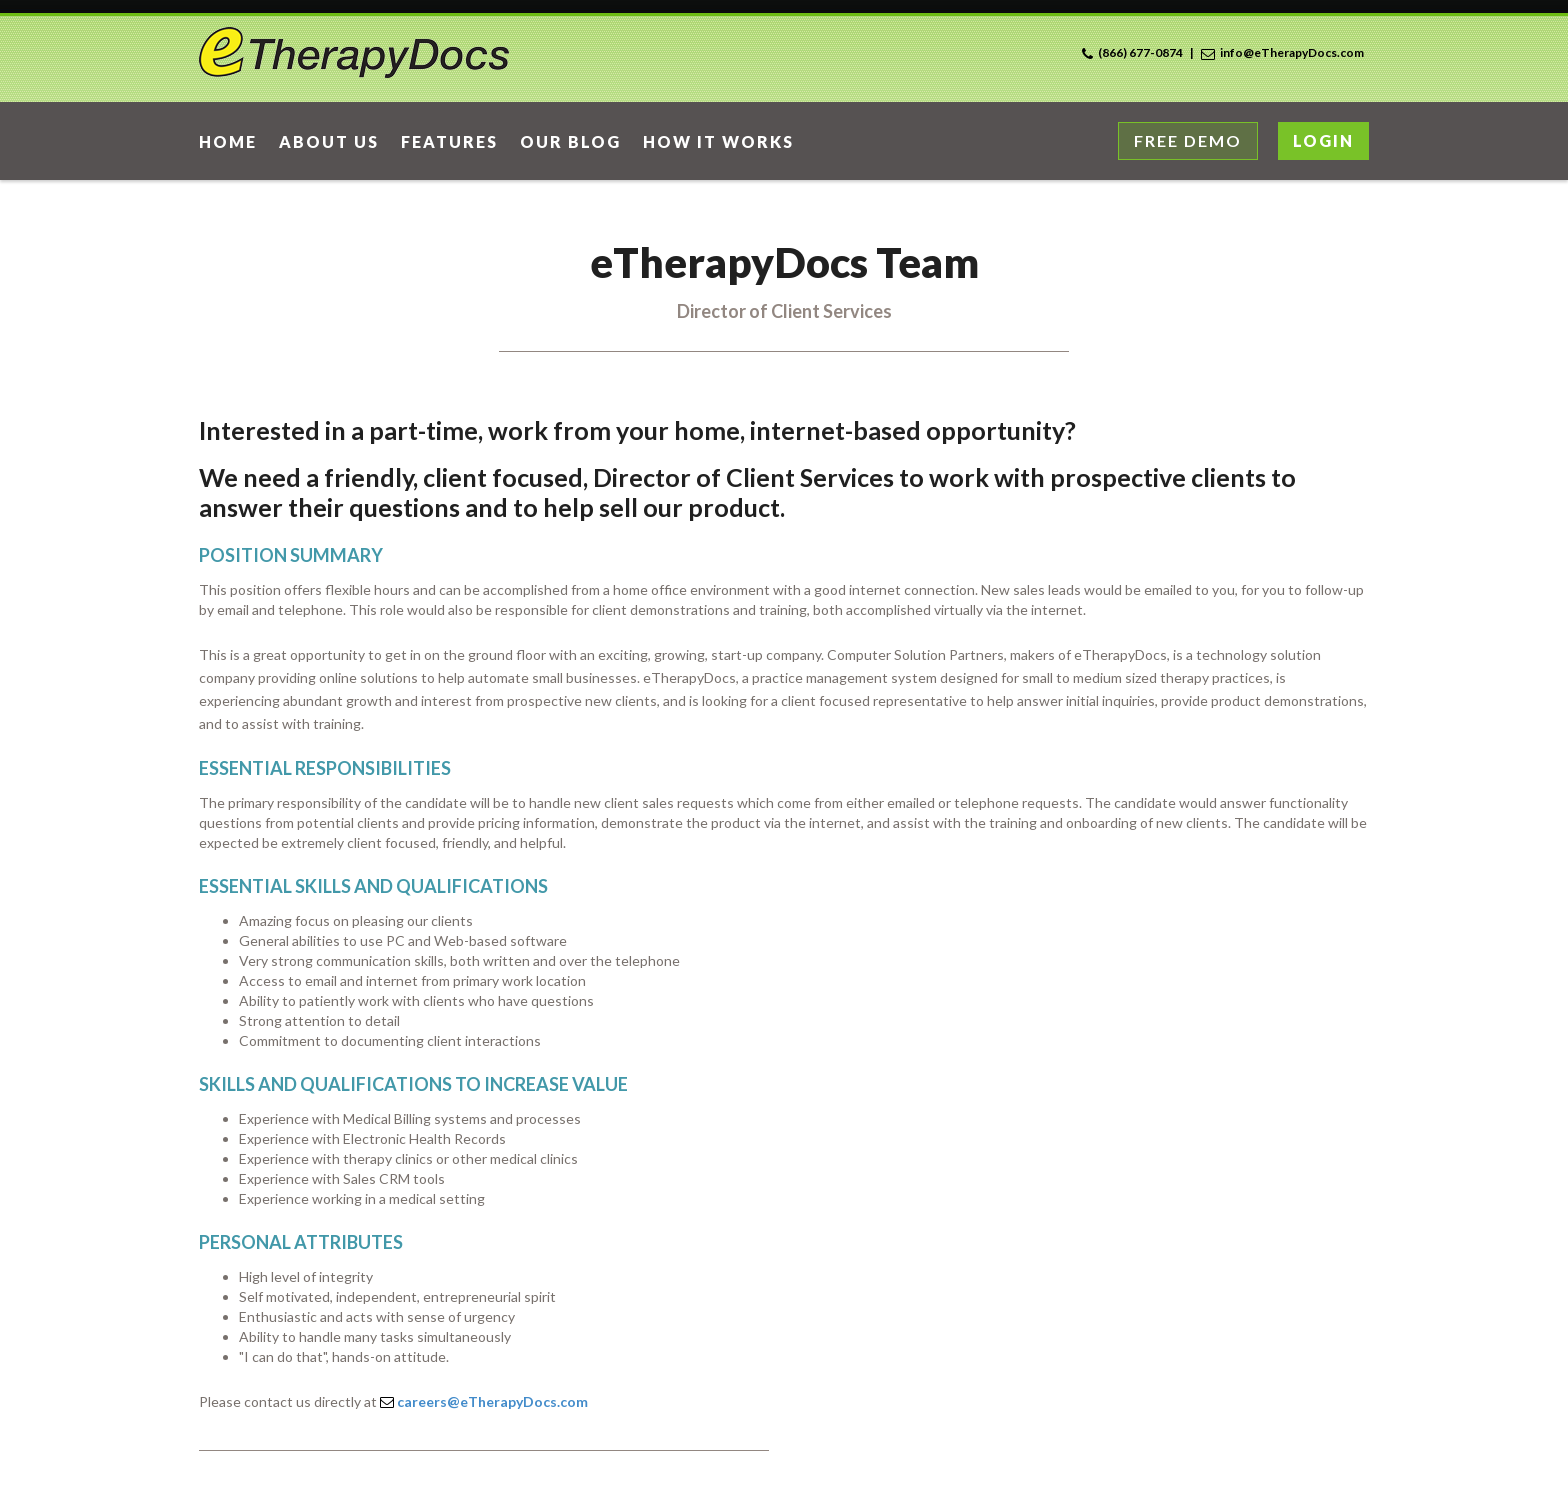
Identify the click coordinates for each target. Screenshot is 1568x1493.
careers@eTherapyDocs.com (492, 1401)
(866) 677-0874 (1140, 52)
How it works (718, 141)
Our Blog (570, 141)
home (228, 141)
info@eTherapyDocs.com (1292, 52)
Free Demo (1188, 140)
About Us (329, 141)
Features (449, 141)
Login (1323, 140)
